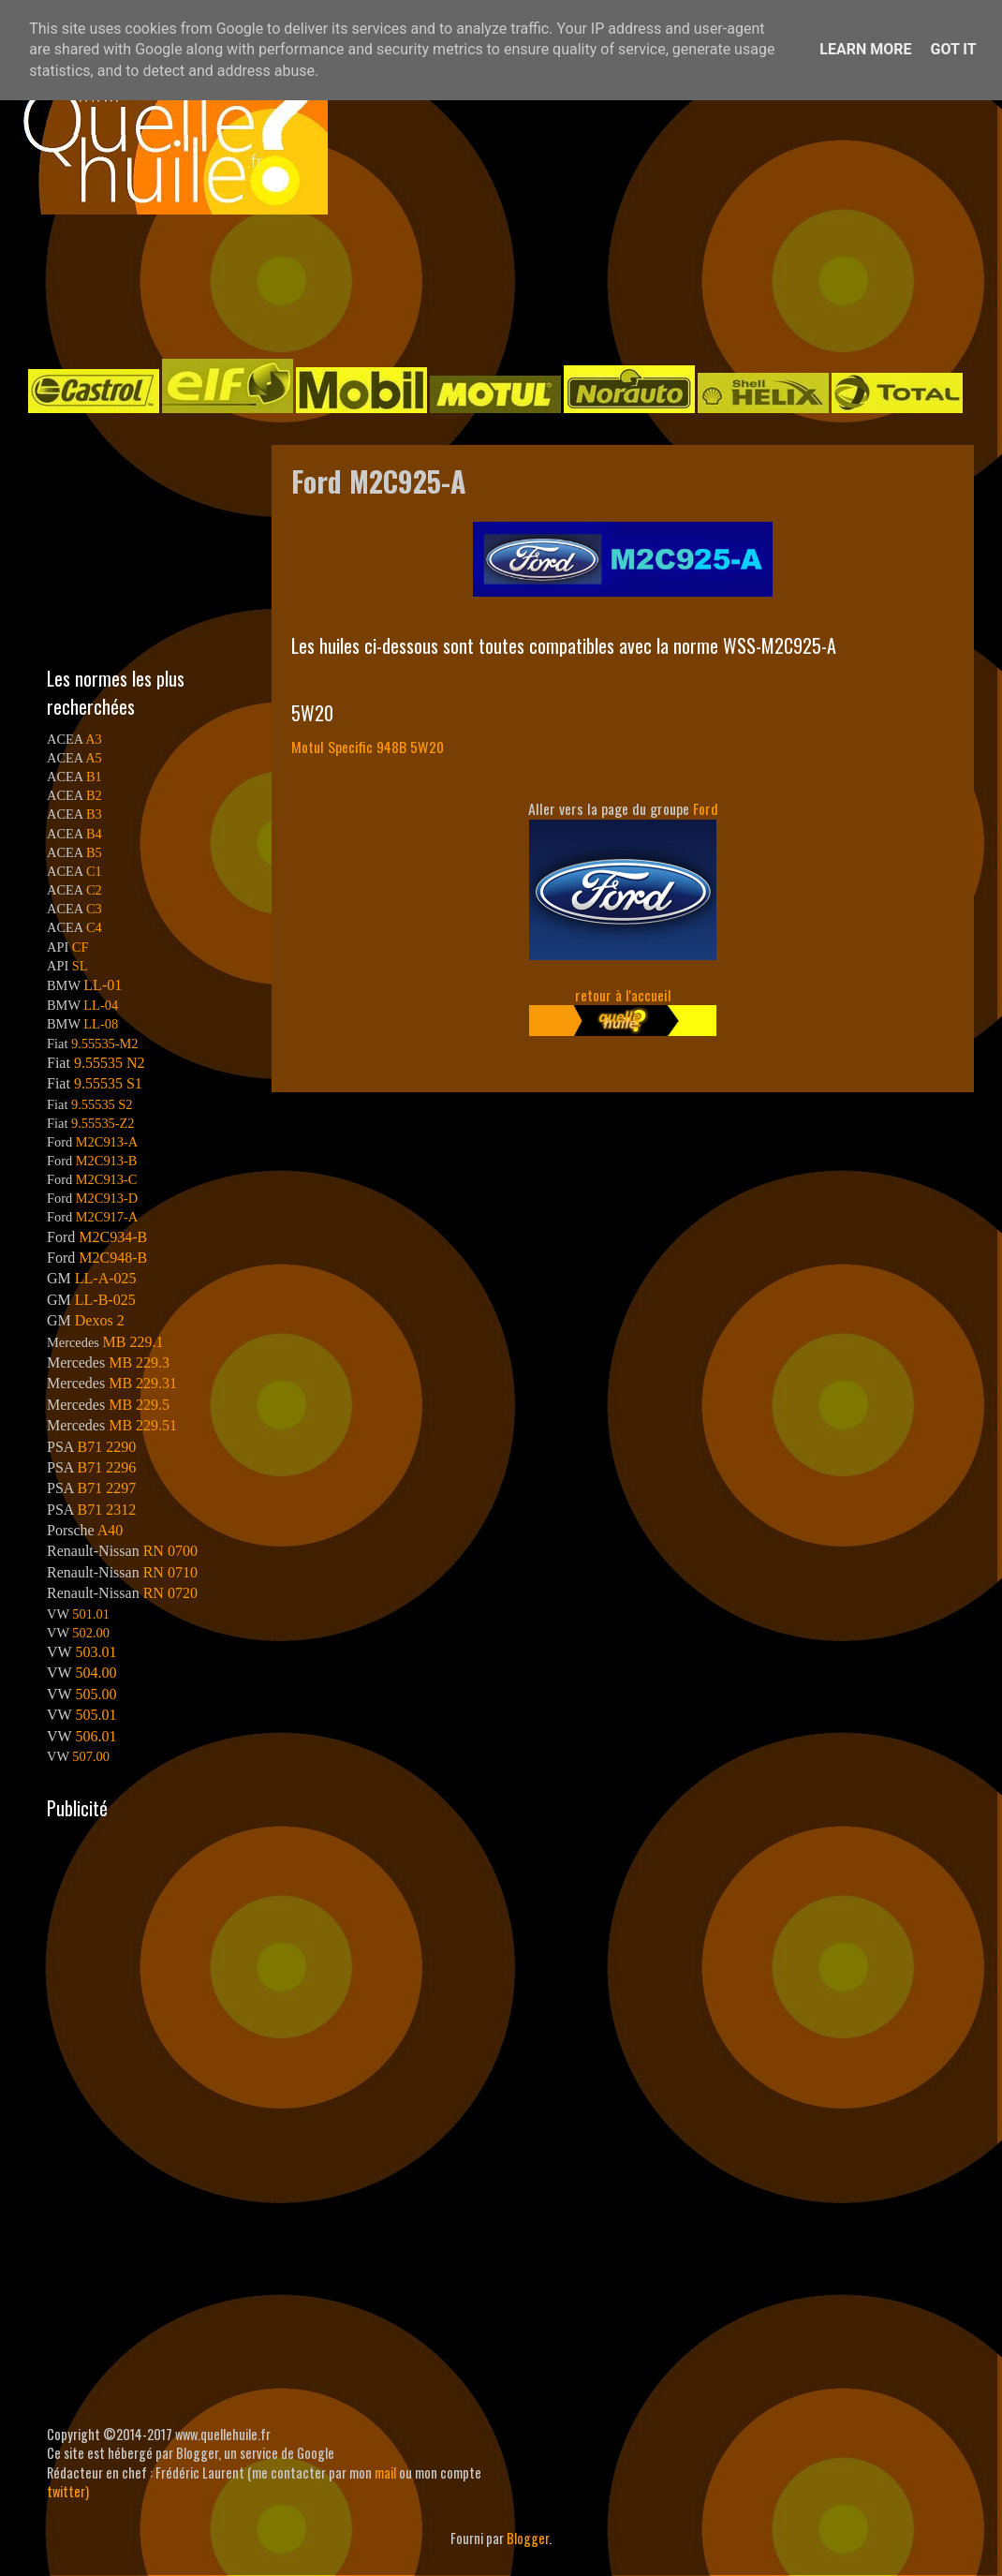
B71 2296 (106, 1467)
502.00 (91, 1632)
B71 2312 (106, 1509)
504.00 (95, 1672)
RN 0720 (170, 1593)
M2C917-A (107, 1216)
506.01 (95, 1736)
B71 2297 (106, 1488)
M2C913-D (107, 1198)
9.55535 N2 (109, 1063)
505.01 (95, 1715)
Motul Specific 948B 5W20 (367, 746)
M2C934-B (113, 1237)
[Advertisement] (482, 285)
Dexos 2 (100, 1320)
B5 (94, 852)
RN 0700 (170, 1551)
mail (385, 2472)
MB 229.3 (139, 1362)
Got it (953, 49)
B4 (94, 833)
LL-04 (100, 1005)
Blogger (528, 2538)
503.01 (95, 1652)
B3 (94, 814)
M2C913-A (107, 1141)
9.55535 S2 (102, 1104)
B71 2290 (106, 1447)
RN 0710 (170, 1572)
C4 (94, 927)
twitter (66, 2491)
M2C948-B (113, 1258)
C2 (94, 889)
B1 (94, 776)
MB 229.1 (133, 1342)
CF (80, 947)
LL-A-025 (106, 1278)
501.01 (91, 1613)
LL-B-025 (105, 1300)
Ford (705, 808)
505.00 (95, 1694)
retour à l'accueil (623, 995)
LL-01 (102, 985)
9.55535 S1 (108, 1083)
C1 (94, 871)
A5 (93, 757)
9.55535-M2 (105, 1043)
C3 (94, 908)
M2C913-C (107, 1179)
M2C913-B (107, 1160)
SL (80, 965)
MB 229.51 (143, 1425)
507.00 (91, 1756)
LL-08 (100, 1023)
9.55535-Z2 (103, 1123)
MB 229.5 (139, 1405)
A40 (110, 1530)
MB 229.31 (143, 1383)
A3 (93, 739)
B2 (94, 795)
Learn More (865, 49)
